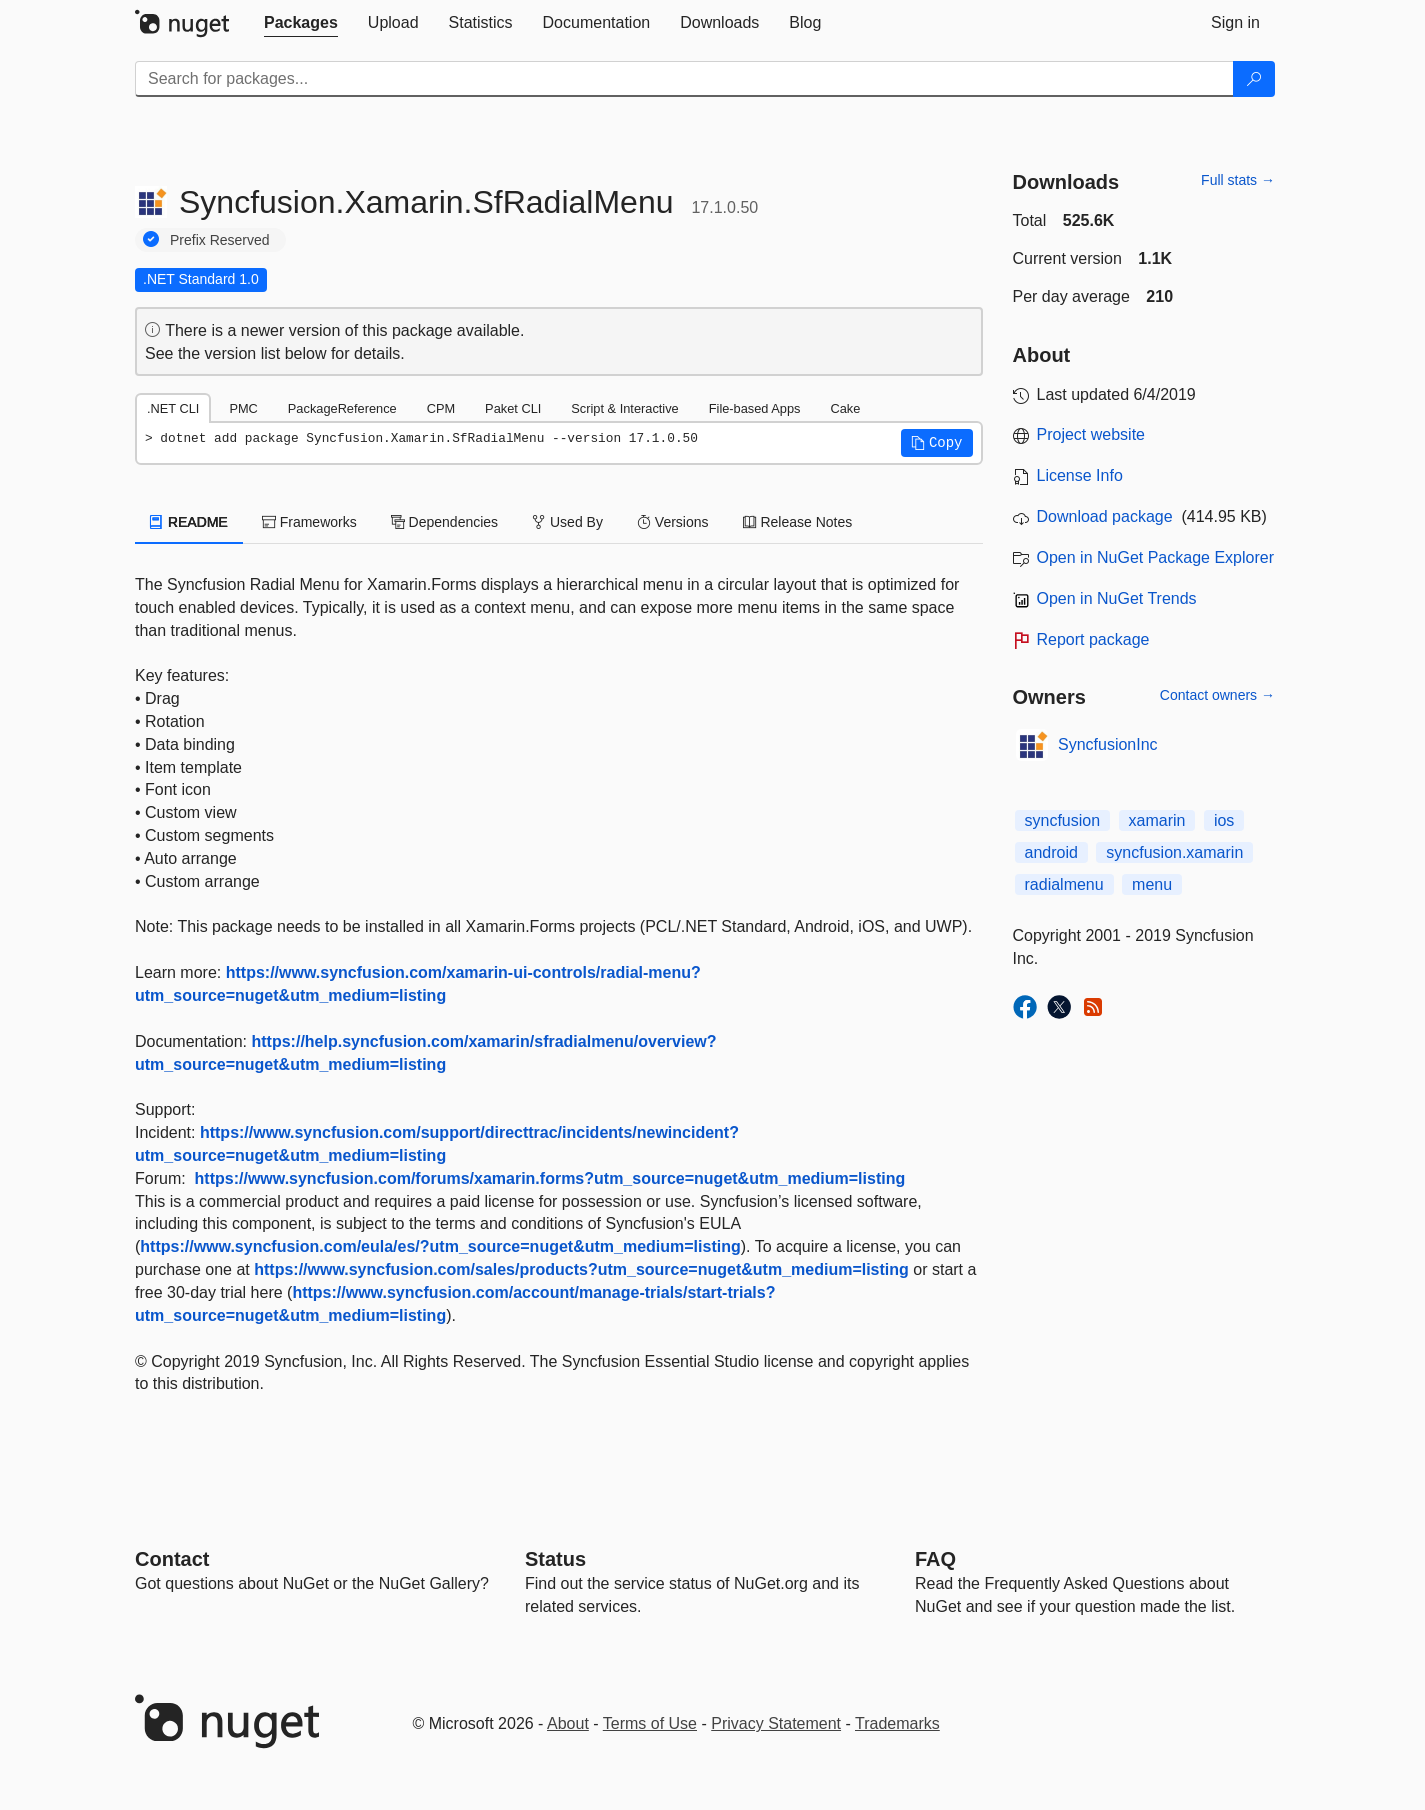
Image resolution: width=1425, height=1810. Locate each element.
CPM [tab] (441, 408)
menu (1152, 884)
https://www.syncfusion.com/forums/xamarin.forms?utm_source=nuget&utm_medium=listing (550, 1178)
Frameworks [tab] (309, 522)
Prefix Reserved (220, 240)
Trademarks (897, 1723)
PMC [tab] (243, 408)
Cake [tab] (845, 408)
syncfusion (1063, 820)
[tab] (301, 23)
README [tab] (189, 522)
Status (555, 1559)
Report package (1093, 639)
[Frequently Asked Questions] (935, 1559)
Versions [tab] (673, 522)
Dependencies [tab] (444, 522)
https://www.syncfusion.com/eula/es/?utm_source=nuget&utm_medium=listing (440, 1246)
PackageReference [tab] (342, 408)
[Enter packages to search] (684, 79)
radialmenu (1064, 884)
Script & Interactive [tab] (624, 408)
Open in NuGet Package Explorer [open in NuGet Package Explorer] (1155, 557)
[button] (937, 443)
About (568, 1723)
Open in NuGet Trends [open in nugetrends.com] (1117, 598)
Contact (172, 1559)
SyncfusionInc (1108, 744)
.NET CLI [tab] (173, 408)
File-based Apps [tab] (755, 408)
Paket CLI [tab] (513, 408)
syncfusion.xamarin (1174, 852)
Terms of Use (650, 1723)
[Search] (1254, 79)
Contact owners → (1217, 695)
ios (1224, 820)
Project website (1091, 434)
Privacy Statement (776, 1723)
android (1051, 852)
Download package (1105, 516)
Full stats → (1238, 180)
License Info (1080, 475)
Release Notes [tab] (798, 522)
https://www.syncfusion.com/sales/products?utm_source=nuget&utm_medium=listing (581, 1269)
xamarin (1157, 820)
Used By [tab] (567, 522)
